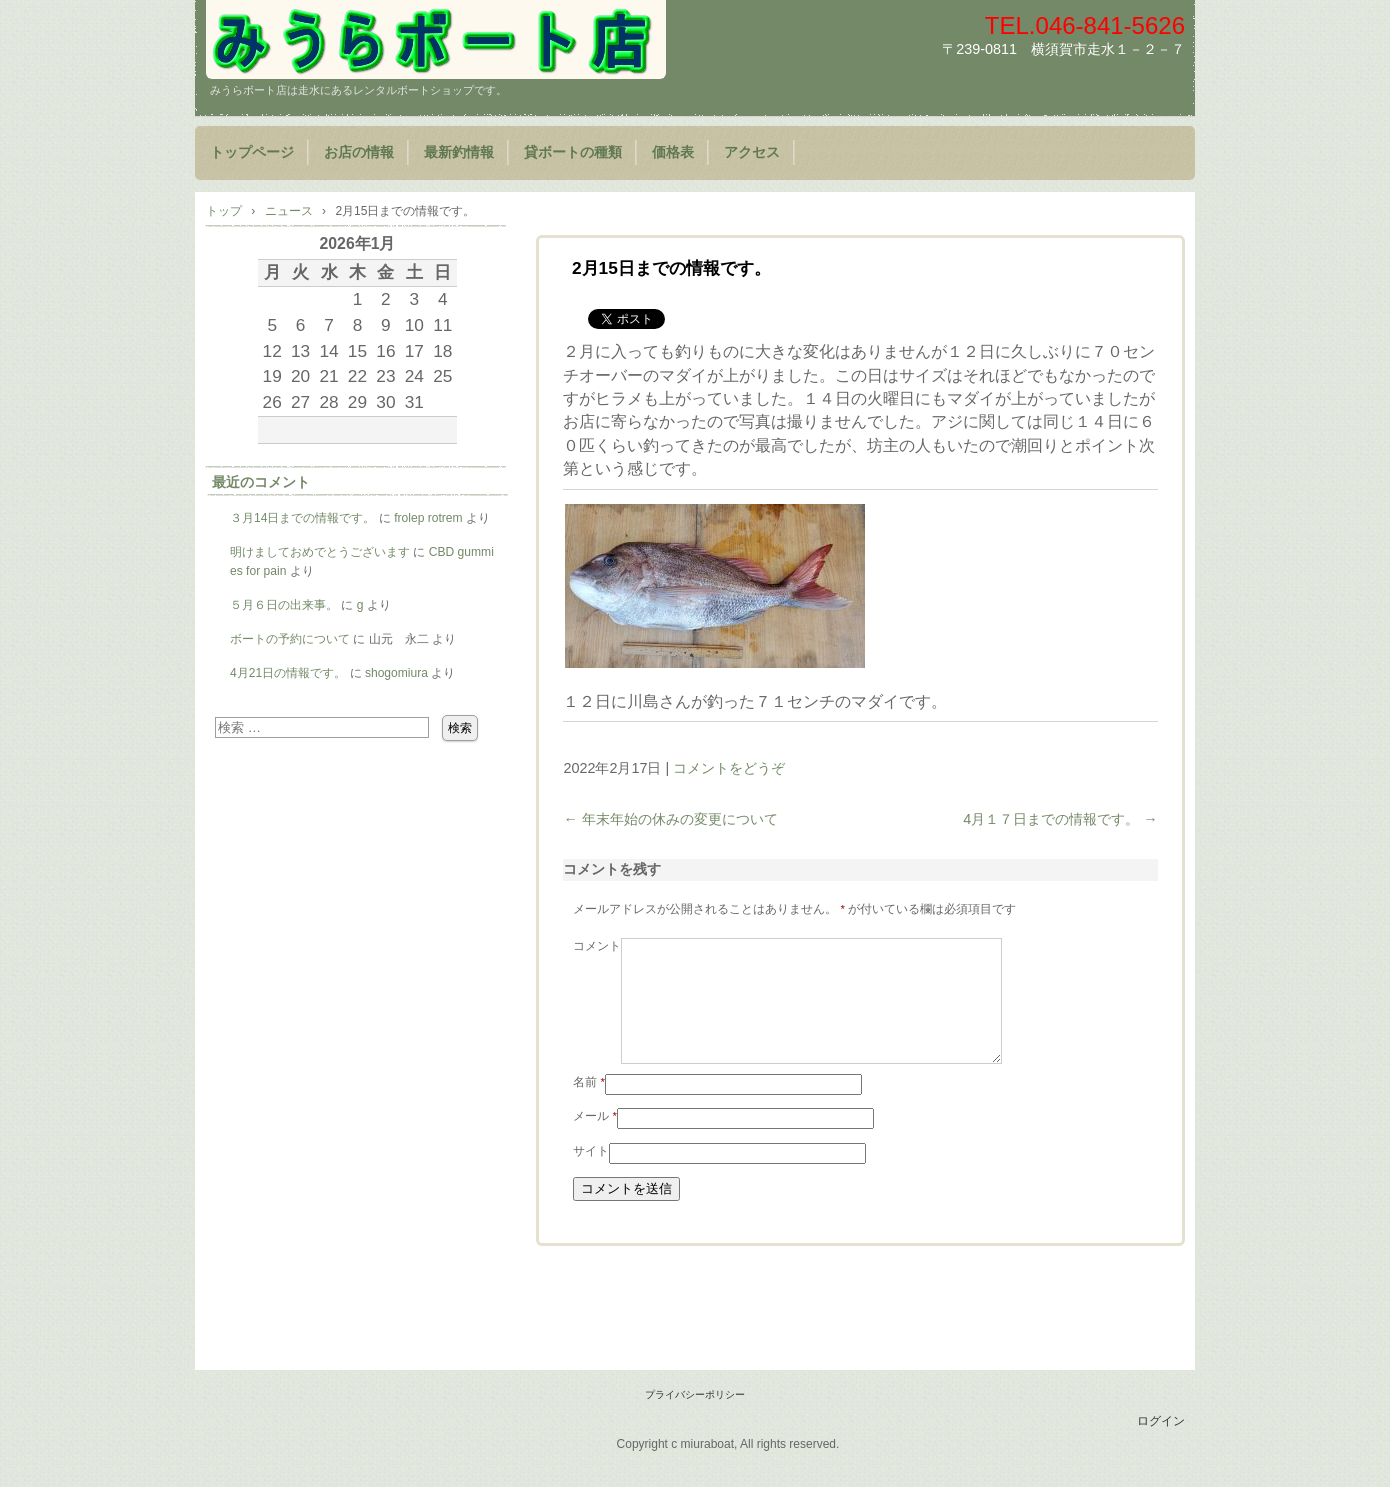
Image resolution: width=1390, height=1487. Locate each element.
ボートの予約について (290, 639)
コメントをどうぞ (729, 768)
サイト (591, 1175)
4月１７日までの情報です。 (1060, 819)
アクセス (752, 152)
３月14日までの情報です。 (302, 518)
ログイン (1161, 1445)
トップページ (252, 152)
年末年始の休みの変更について (670, 819)
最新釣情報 (459, 152)
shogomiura (396, 673)
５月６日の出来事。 (284, 605)
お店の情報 (359, 152)
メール (595, 1140)
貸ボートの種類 (573, 152)
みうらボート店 (436, 39)
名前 (589, 1106)
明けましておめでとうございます (320, 552)
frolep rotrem (428, 518)
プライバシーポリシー (695, 1418)
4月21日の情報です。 (288, 673)
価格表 (673, 152)
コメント (597, 946)
